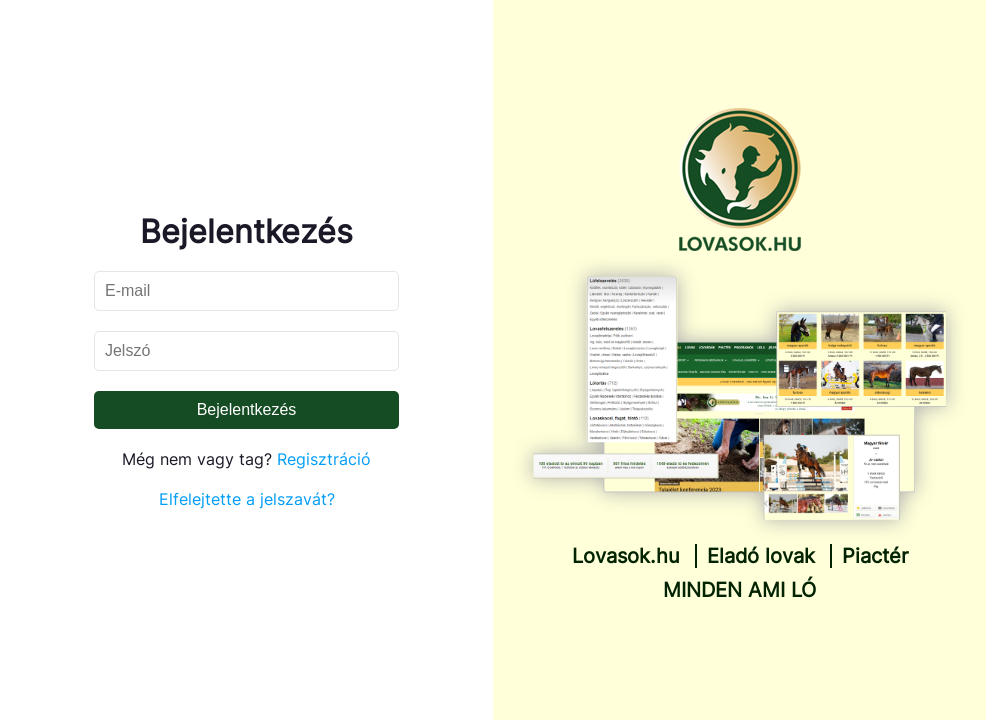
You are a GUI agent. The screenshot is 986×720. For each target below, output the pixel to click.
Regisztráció (324, 459)
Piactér (875, 556)
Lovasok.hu (626, 556)
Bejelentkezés (247, 409)
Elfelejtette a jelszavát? (247, 499)
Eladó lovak (761, 556)
